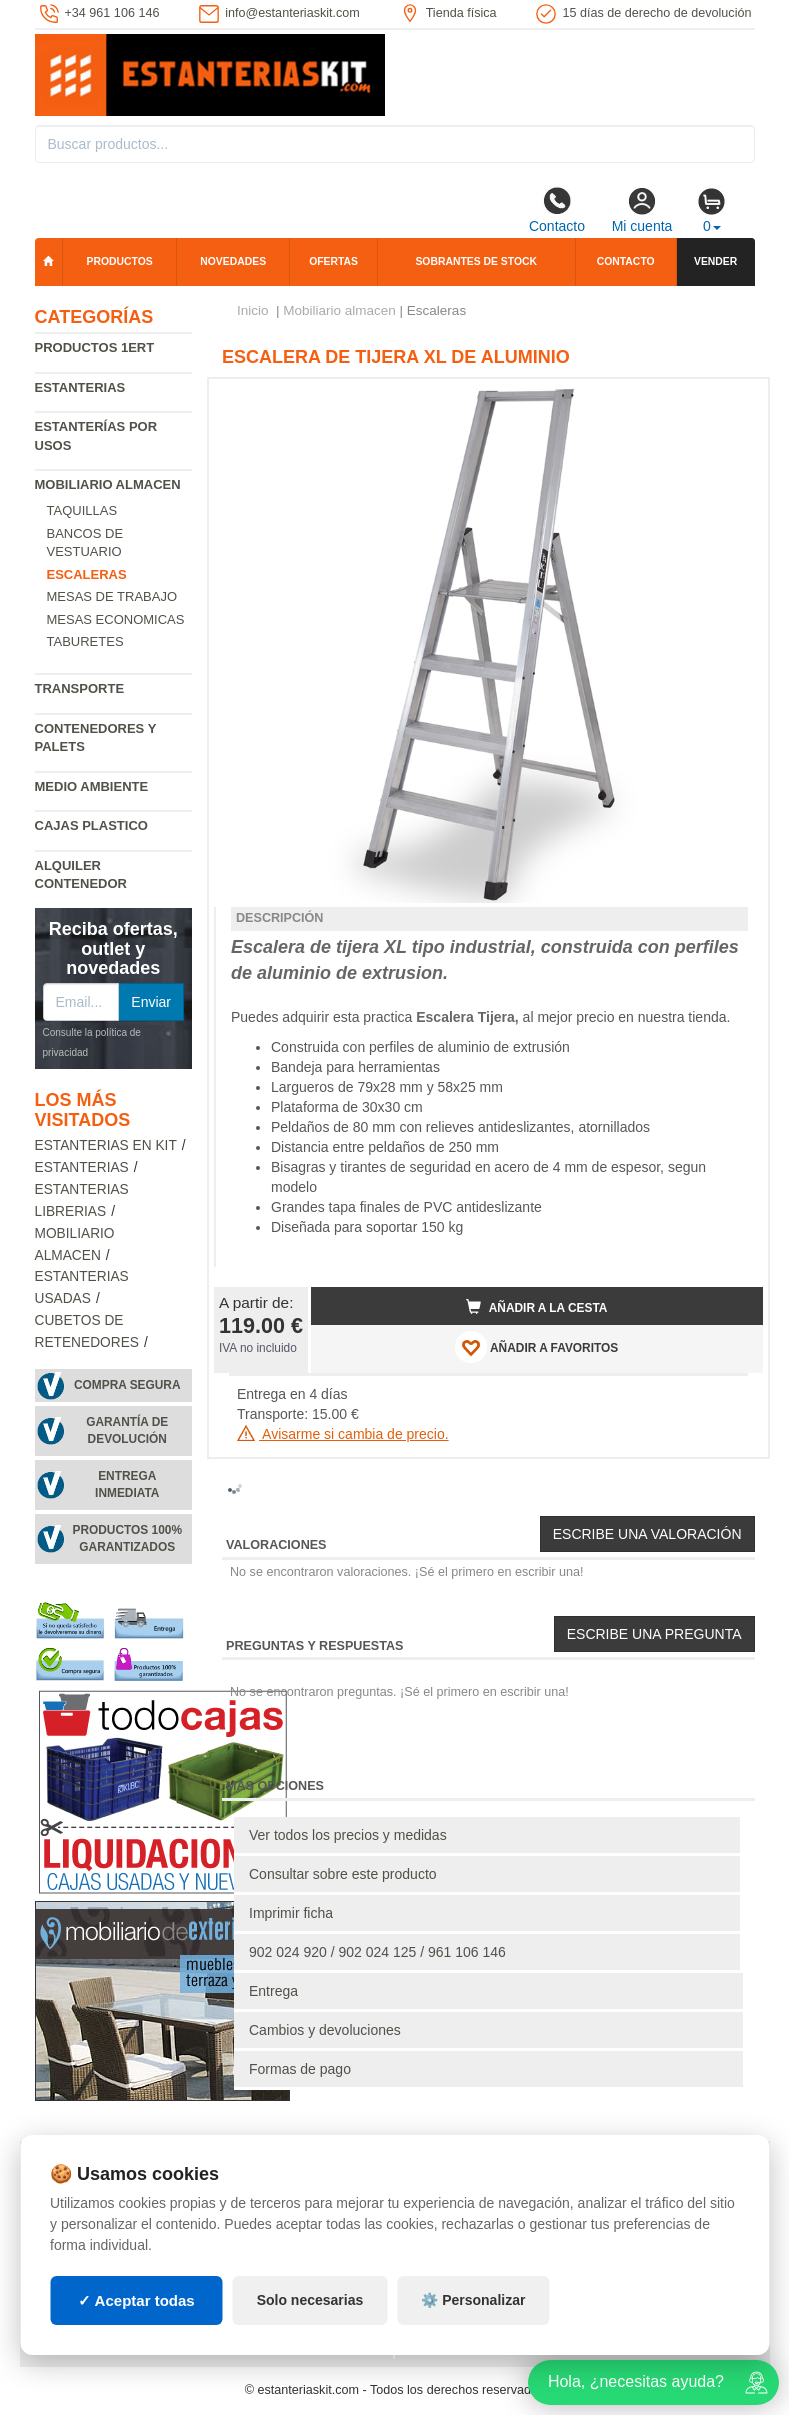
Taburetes (85, 641)
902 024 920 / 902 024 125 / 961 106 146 (377, 1952)
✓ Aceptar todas (136, 2300)
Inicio (253, 310)
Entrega (273, 1991)
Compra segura (127, 1385)
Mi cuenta (642, 210)
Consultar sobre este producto (343, 1874)
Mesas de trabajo (112, 596)
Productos (120, 261)
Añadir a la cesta (537, 1307)
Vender (715, 261)
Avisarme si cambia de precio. (343, 1434)
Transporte (80, 688)
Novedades (233, 261)
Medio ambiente (92, 786)
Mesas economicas (116, 619)
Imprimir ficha (291, 1913)
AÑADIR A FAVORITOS (536, 1347)
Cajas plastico (91, 825)
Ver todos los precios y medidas (348, 1835)
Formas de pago (300, 2069)
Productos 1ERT (95, 347)
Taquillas (82, 510)
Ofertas (333, 261)
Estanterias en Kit (106, 1145)
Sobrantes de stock (476, 261)
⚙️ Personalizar (473, 2300)
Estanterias (80, 387)
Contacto (557, 210)
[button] (730, 402)
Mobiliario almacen (108, 484)
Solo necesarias (310, 2300)
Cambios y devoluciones (325, 2030)
